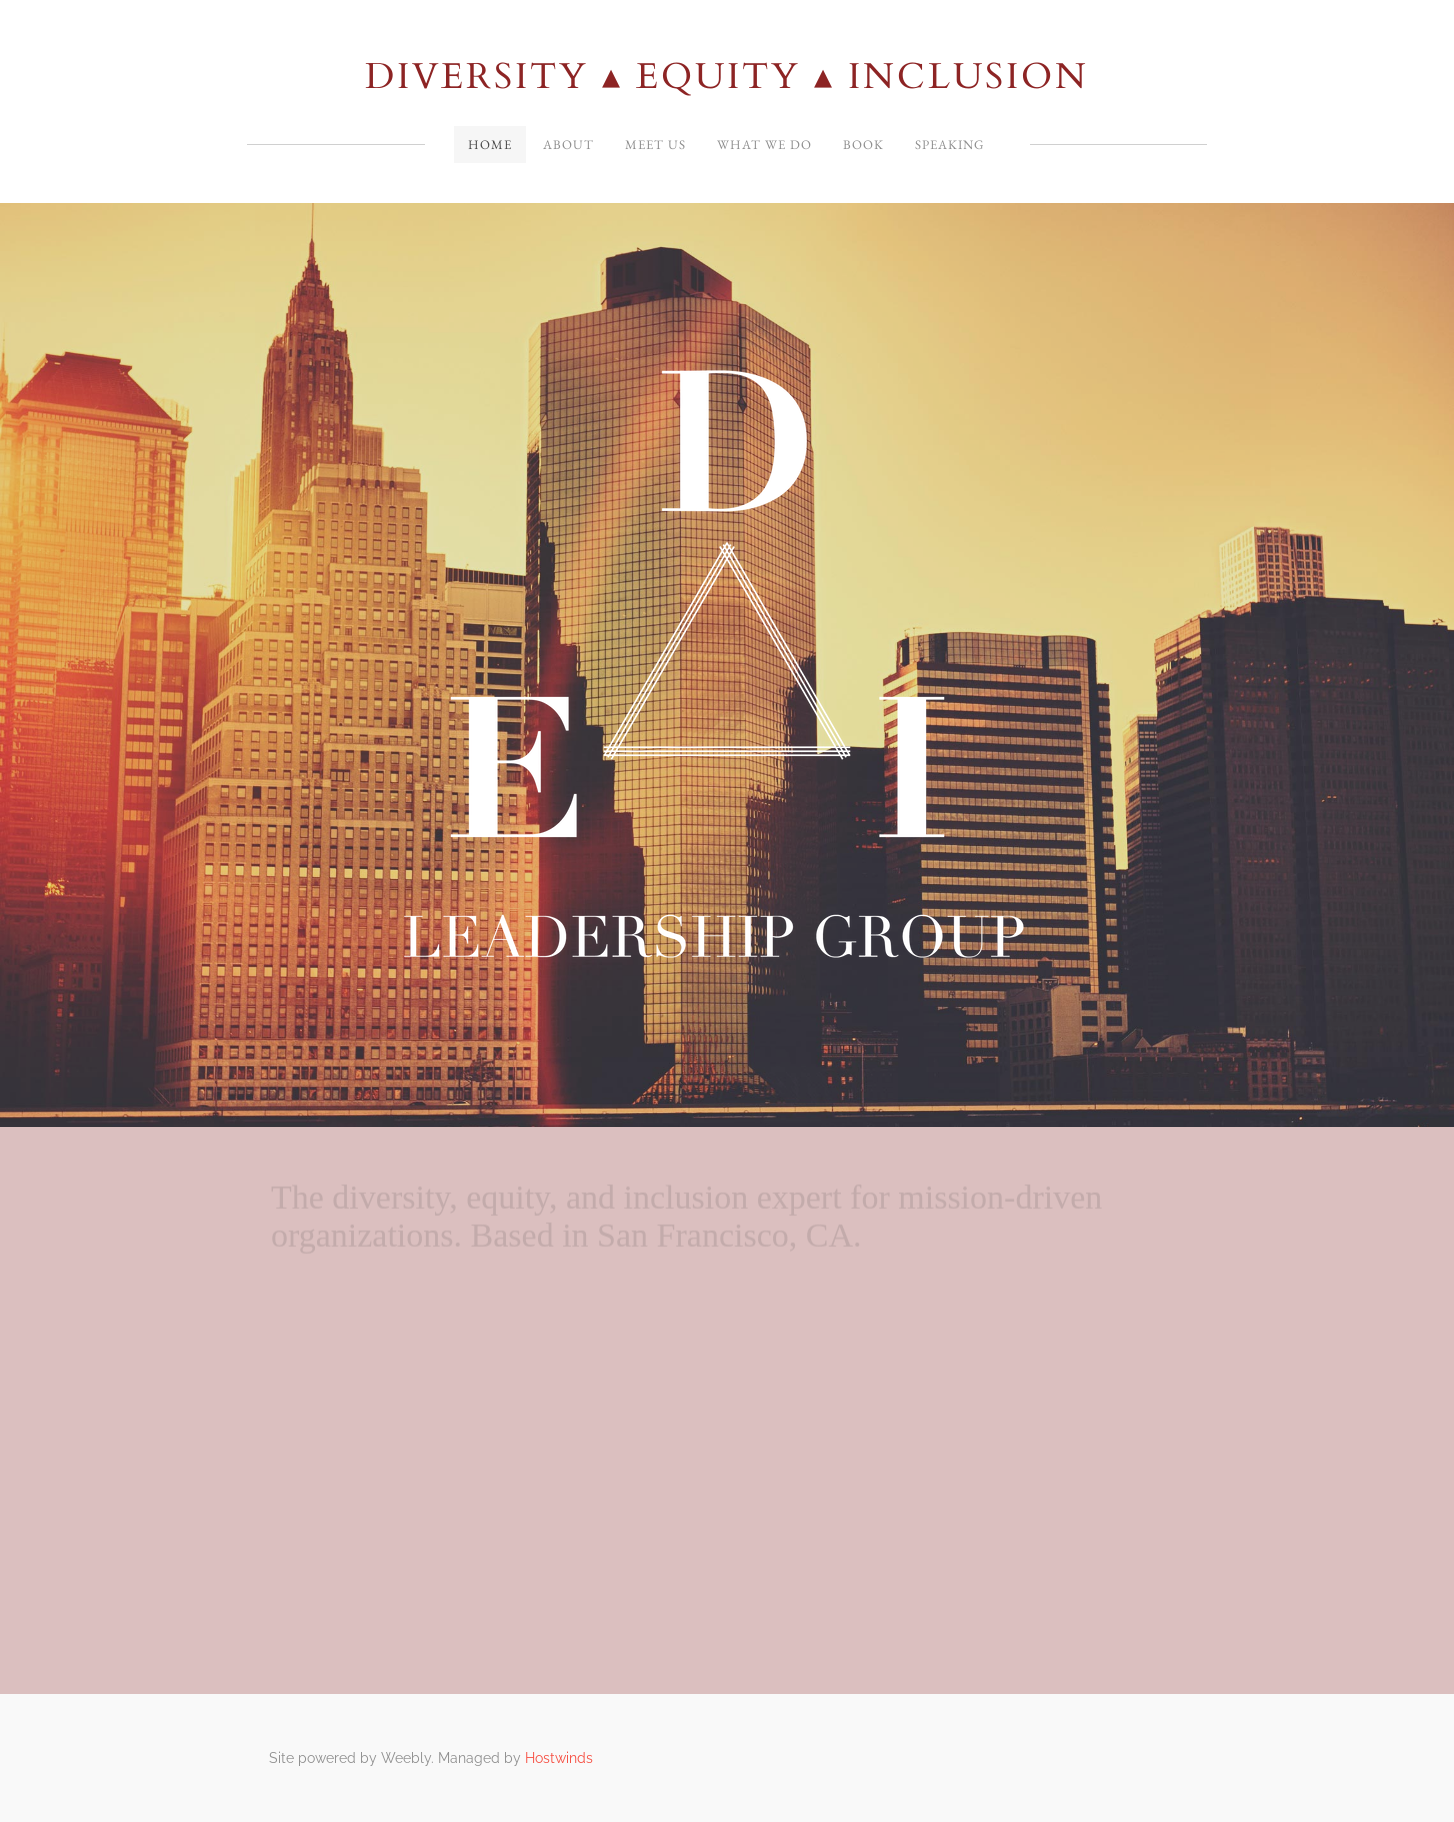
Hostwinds (559, 1758)
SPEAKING (949, 144)
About (568, 144)
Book (863, 144)
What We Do (764, 144)
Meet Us (655, 144)
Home (490, 144)
